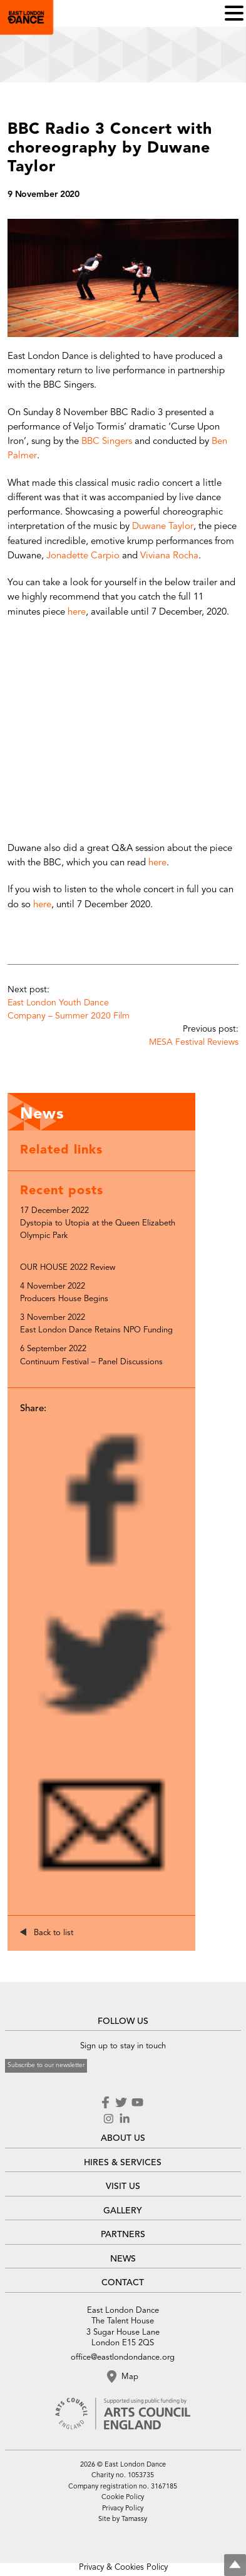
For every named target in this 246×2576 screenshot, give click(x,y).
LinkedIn (124, 2119)
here (77, 612)
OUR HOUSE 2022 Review (67, 1268)
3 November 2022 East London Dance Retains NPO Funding (96, 1324)
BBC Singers (106, 441)
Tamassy (134, 2519)
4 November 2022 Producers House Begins (64, 1292)
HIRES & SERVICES (122, 2162)
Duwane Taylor (162, 526)
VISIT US (123, 2186)
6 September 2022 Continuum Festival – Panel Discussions (91, 1355)
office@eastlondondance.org (123, 2357)
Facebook (106, 2103)
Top (235, 2565)
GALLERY (122, 2210)
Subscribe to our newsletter (46, 2065)
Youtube (137, 2103)
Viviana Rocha (169, 556)
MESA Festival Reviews (193, 1042)
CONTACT (122, 2282)
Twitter (121, 2103)
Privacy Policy (122, 2508)
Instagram (108, 2119)
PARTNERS (123, 2234)
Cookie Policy (122, 2497)
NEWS (123, 2259)
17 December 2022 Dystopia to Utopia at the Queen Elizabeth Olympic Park (97, 1223)
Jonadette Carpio (83, 556)
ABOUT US (123, 2138)
